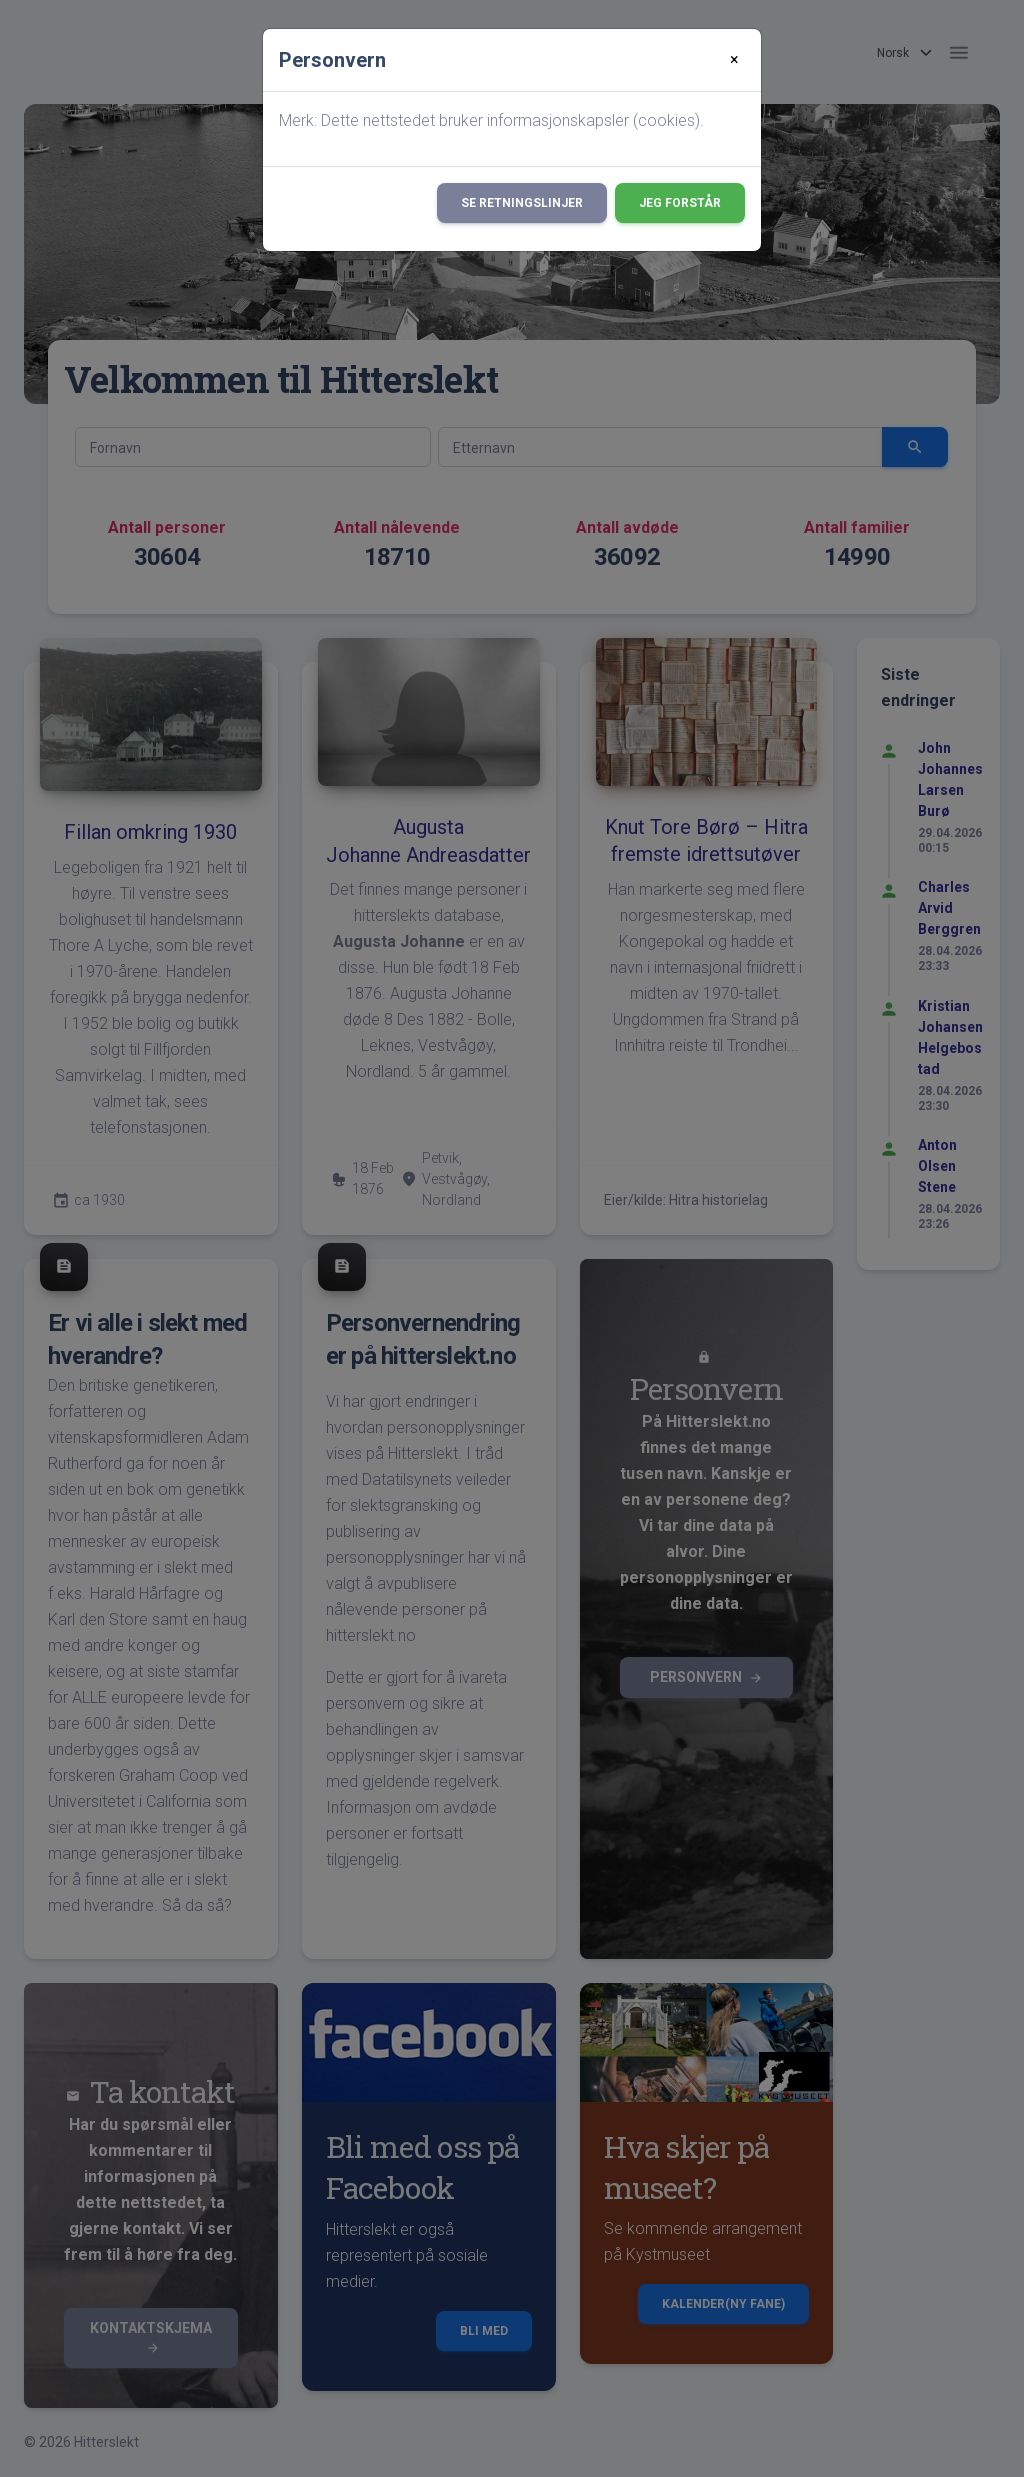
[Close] (734, 60)
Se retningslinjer (522, 203)
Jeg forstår (680, 203)
